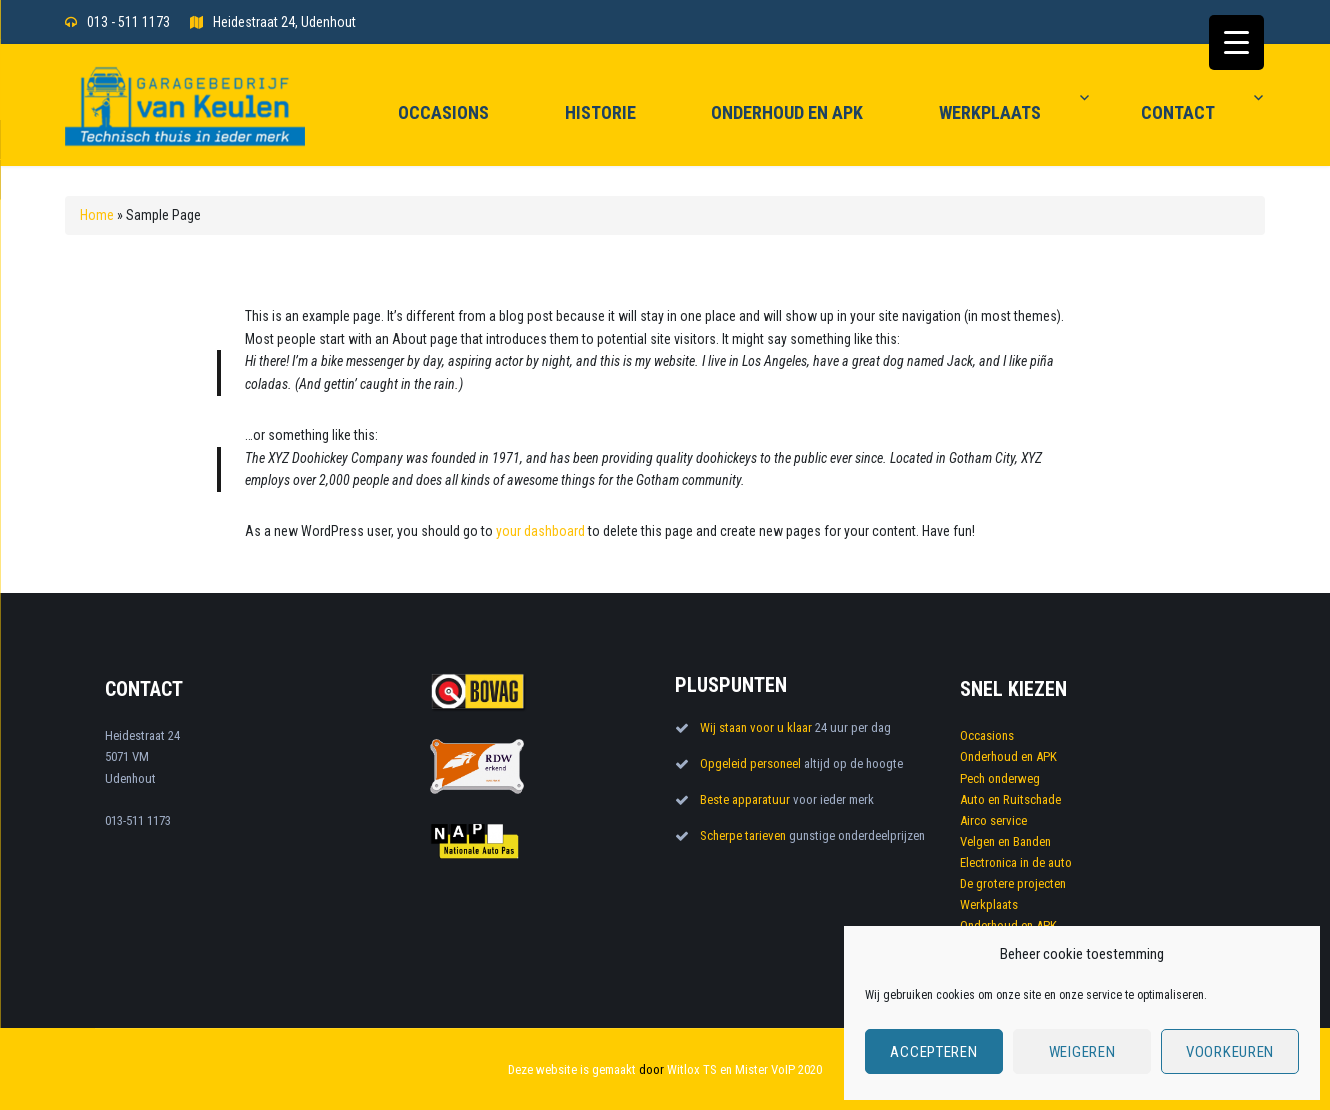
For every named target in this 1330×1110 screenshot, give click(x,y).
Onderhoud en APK (787, 112)
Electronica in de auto (1016, 862)
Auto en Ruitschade (1010, 799)
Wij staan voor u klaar (756, 727)
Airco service (993, 820)
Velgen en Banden (1005, 841)
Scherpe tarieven (743, 835)
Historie (600, 112)
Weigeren (1082, 1052)
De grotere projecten (1013, 883)
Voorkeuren (1230, 1052)
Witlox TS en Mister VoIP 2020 (744, 1069)
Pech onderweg (1000, 778)
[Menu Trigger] (1236, 42)
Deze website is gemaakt (572, 1069)
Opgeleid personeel (750, 763)
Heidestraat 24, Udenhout (284, 22)
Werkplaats (990, 112)
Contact (1178, 112)
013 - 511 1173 (128, 22)
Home (97, 215)
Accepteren (933, 1052)
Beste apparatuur (745, 799)
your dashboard (540, 531)
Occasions (443, 112)
